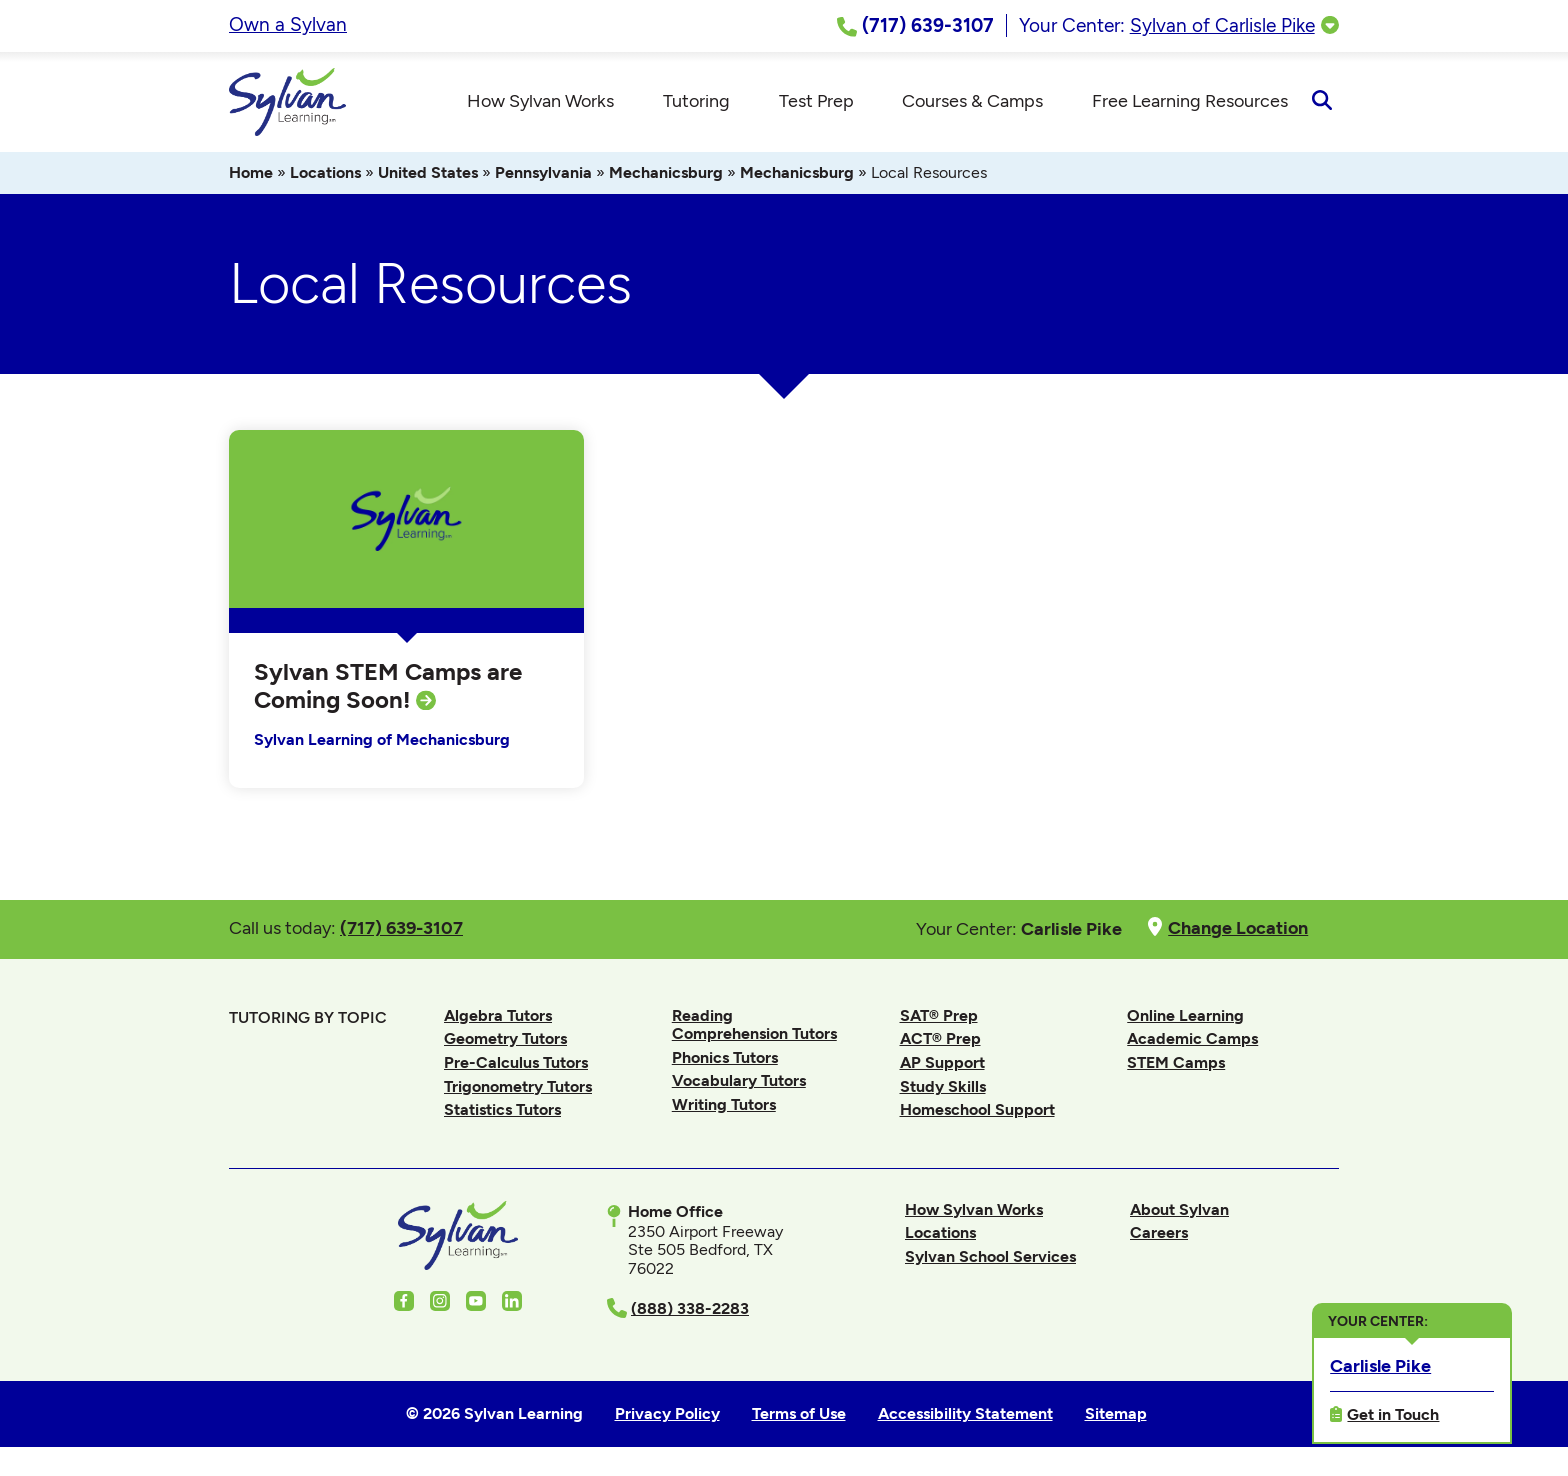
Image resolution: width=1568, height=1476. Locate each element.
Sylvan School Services (990, 1256)
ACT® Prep (940, 1038)
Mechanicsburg (666, 172)
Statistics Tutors (502, 1109)
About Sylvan (1179, 1209)
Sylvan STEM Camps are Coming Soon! (388, 685)
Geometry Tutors (505, 1038)
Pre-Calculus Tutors (516, 1062)
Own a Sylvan (288, 24)
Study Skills (943, 1086)
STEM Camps (1176, 1062)
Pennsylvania (543, 172)
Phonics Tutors (725, 1057)
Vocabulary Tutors (739, 1080)
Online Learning (1185, 1015)
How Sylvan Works (974, 1209)
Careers (1159, 1232)
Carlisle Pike (1380, 1364)
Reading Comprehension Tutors (754, 1024)
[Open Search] (1321, 102)
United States (428, 172)
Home (251, 172)
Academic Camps (1192, 1038)
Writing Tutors (724, 1104)
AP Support (942, 1062)
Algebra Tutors (498, 1015)
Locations (325, 172)
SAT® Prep (939, 1015)
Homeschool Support (977, 1109)
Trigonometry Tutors (518, 1086)
